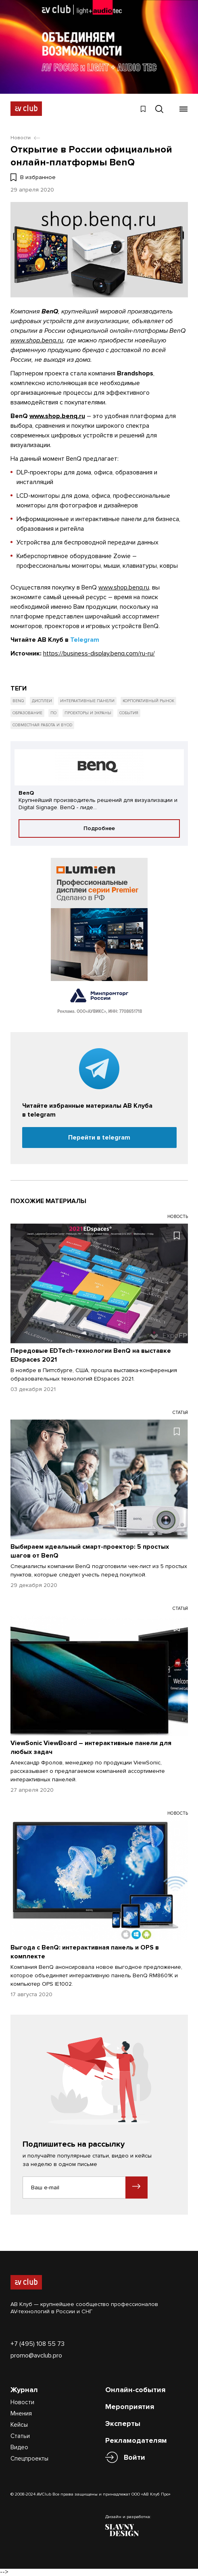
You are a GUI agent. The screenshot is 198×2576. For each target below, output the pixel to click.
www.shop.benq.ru (36, 340)
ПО (53, 713)
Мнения (21, 2413)
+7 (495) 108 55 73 (37, 2344)
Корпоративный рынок (148, 701)
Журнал (24, 2389)
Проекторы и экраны (88, 713)
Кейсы (19, 2424)
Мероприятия (129, 2406)
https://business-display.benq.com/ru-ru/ (99, 653)
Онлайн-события (135, 2389)
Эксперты (122, 2423)
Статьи (20, 2436)
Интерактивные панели (87, 701)
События (128, 713)
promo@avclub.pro (36, 2355)
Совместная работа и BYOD (42, 725)
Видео (19, 2447)
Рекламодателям (136, 2440)
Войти (134, 2457)
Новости (22, 2402)
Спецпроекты (29, 2458)
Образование (27, 713)
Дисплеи (42, 701)
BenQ (18, 701)
